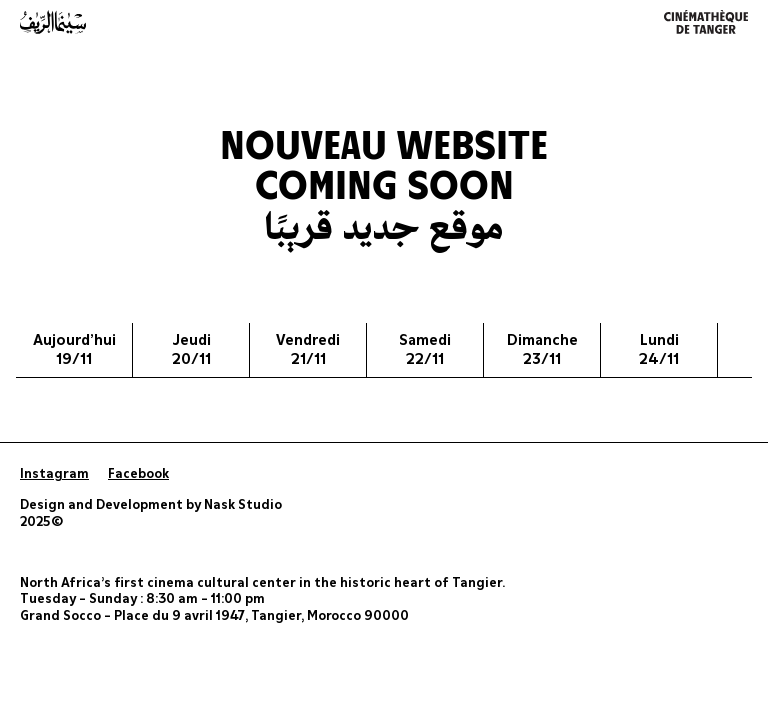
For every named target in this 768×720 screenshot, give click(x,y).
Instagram (54, 474)
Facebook (138, 474)
